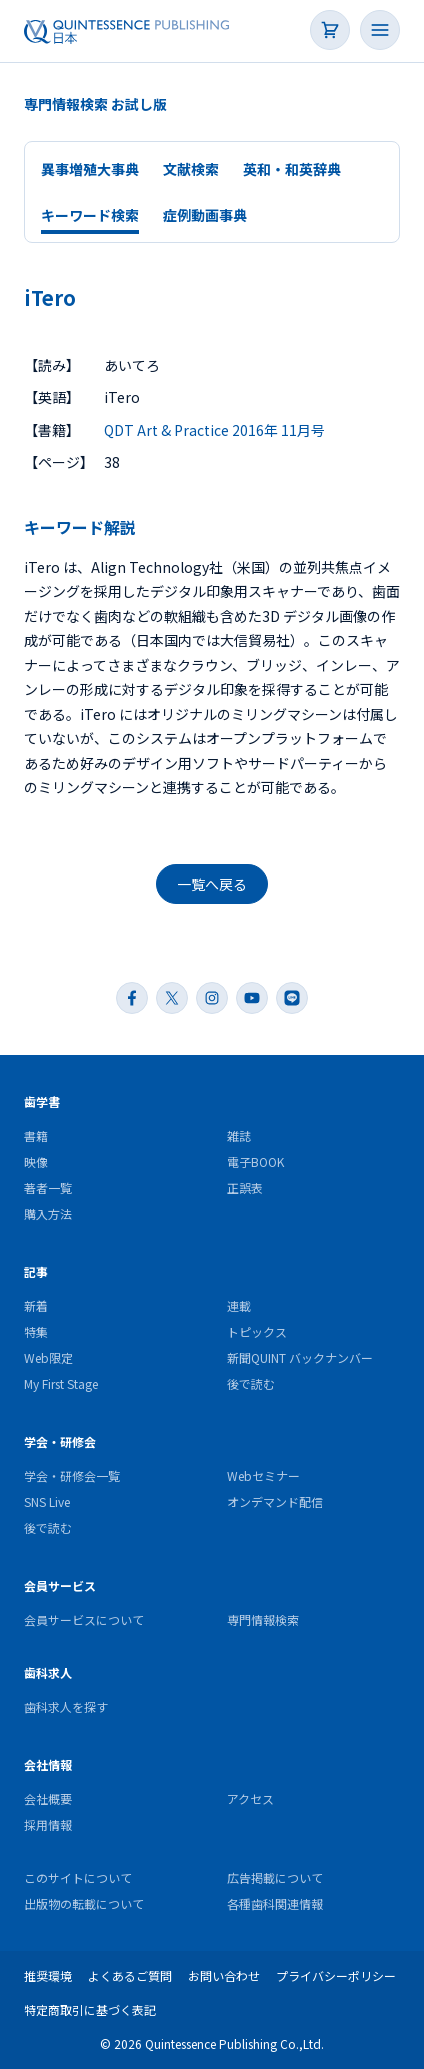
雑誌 (239, 1135)
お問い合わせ (224, 1975)
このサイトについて (78, 1877)
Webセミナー (263, 1475)
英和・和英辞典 (292, 169)
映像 (36, 1161)
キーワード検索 (90, 215)
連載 (239, 1305)
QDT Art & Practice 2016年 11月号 (214, 430)
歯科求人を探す (66, 1706)
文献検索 (191, 169)
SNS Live (47, 1501)
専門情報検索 (263, 1619)
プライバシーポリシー (336, 1975)
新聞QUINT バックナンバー (300, 1357)
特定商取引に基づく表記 (90, 2009)
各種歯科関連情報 (275, 1903)
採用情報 (48, 1824)
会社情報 (48, 1764)
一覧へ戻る (212, 884)
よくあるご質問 (130, 1975)
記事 (36, 1271)
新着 (36, 1305)
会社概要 (48, 1798)
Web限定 (48, 1357)
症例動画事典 (205, 215)
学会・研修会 (60, 1441)
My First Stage (61, 1383)
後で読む (251, 1383)
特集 (36, 1331)
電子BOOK (255, 1161)
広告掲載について (275, 1877)
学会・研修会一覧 (72, 1475)
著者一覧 (48, 1187)
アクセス (250, 1798)
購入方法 (48, 1213)
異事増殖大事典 (90, 169)
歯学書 (42, 1101)
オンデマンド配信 (275, 1501)
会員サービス (60, 1585)
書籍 (36, 1135)
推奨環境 (48, 1975)
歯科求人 (48, 1672)
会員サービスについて (84, 1619)
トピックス (257, 1331)
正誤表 (245, 1187)
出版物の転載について (84, 1903)
